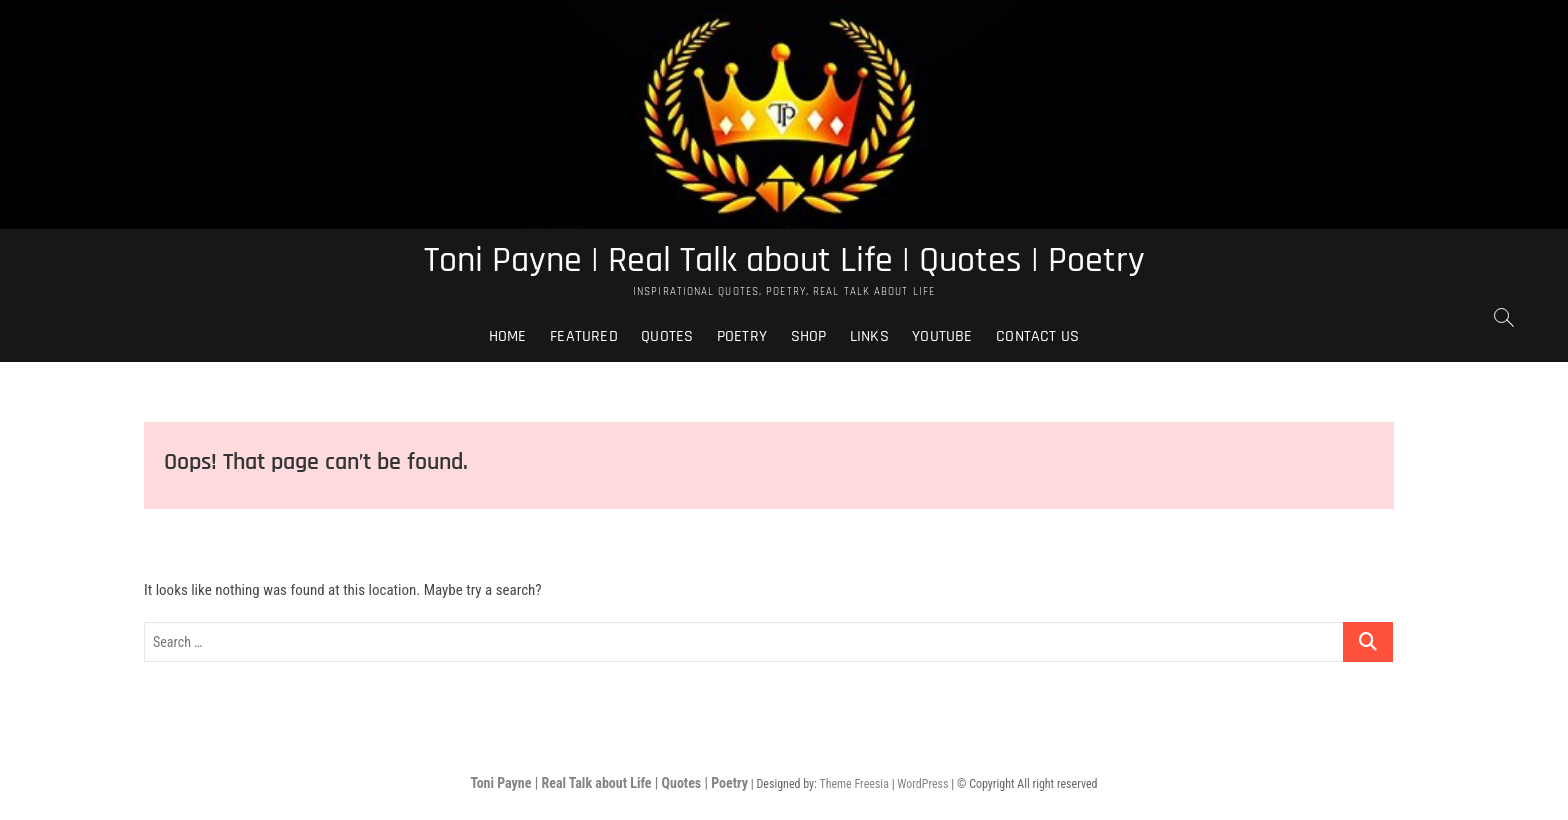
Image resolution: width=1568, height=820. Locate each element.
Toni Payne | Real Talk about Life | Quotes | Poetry (784, 261)
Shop (809, 336)
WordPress (922, 784)
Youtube (942, 336)
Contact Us (1037, 336)
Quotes (667, 336)
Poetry (742, 336)
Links (869, 336)
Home (508, 336)
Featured (584, 336)
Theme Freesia (853, 784)
